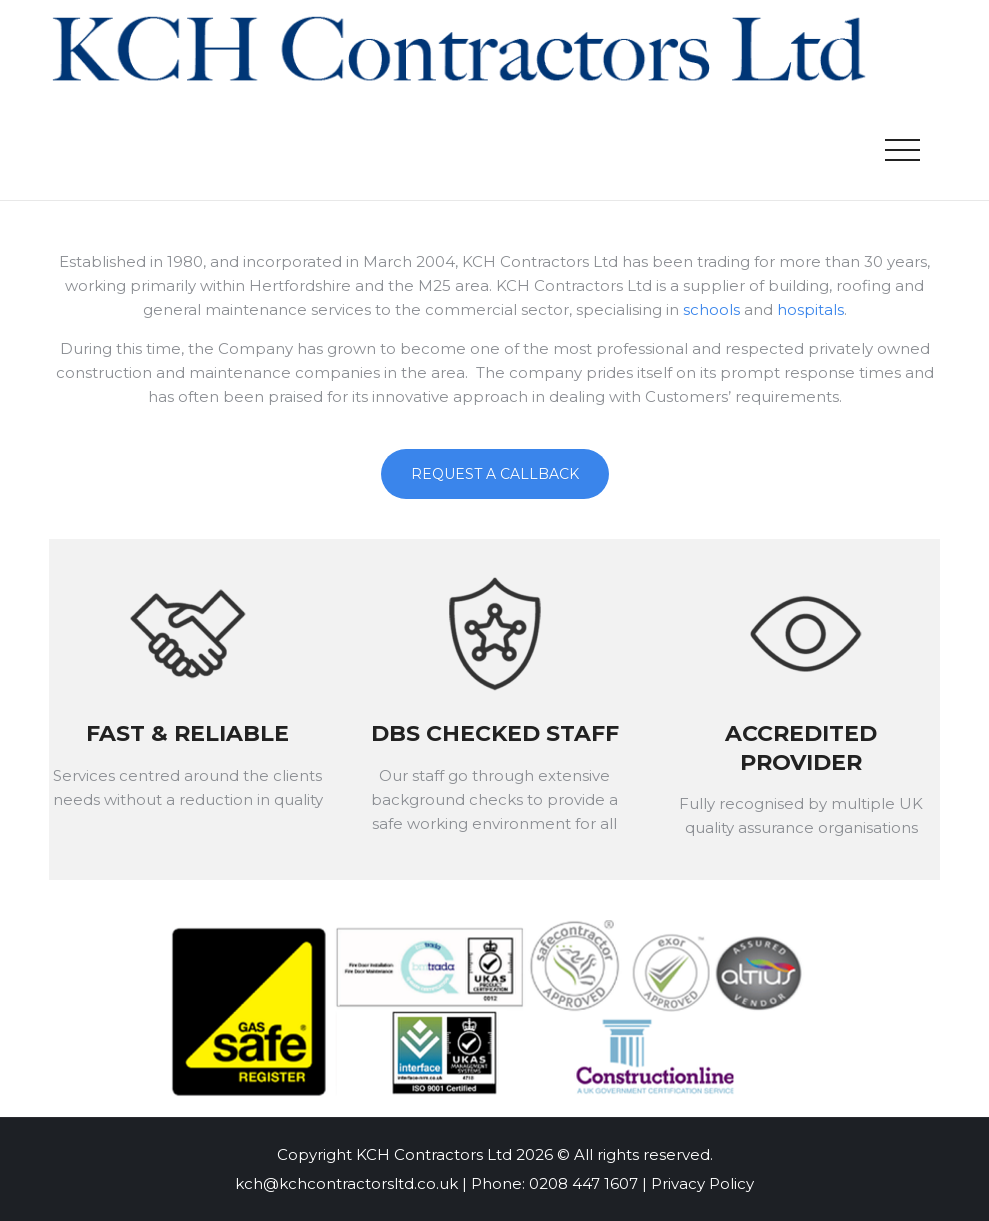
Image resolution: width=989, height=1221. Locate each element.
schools (711, 309)
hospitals (810, 309)
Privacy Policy (702, 1183)
